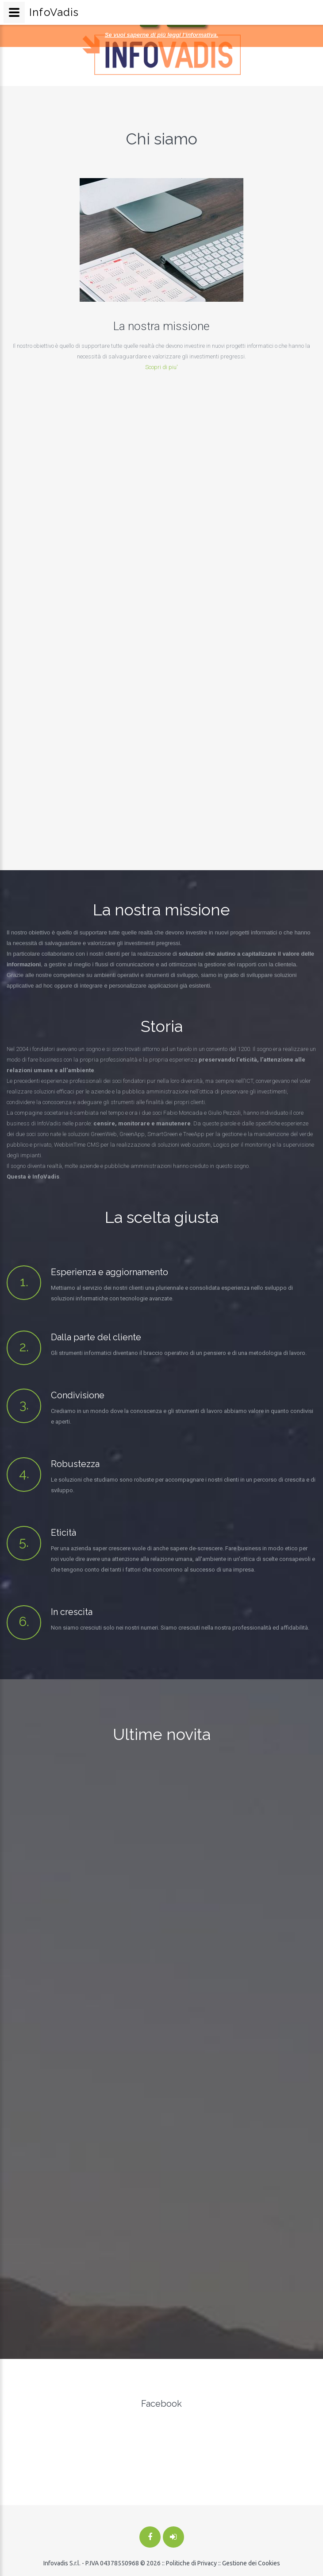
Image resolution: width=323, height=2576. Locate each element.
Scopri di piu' (144, 367)
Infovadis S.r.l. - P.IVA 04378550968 (91, 2563)
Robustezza (75, 1464)
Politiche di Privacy (191, 2563)
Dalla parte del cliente (96, 1337)
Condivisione (77, 1395)
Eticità (63, 1532)
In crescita (71, 1612)
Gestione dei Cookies (251, 2563)
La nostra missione (144, 326)
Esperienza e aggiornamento (109, 1272)
